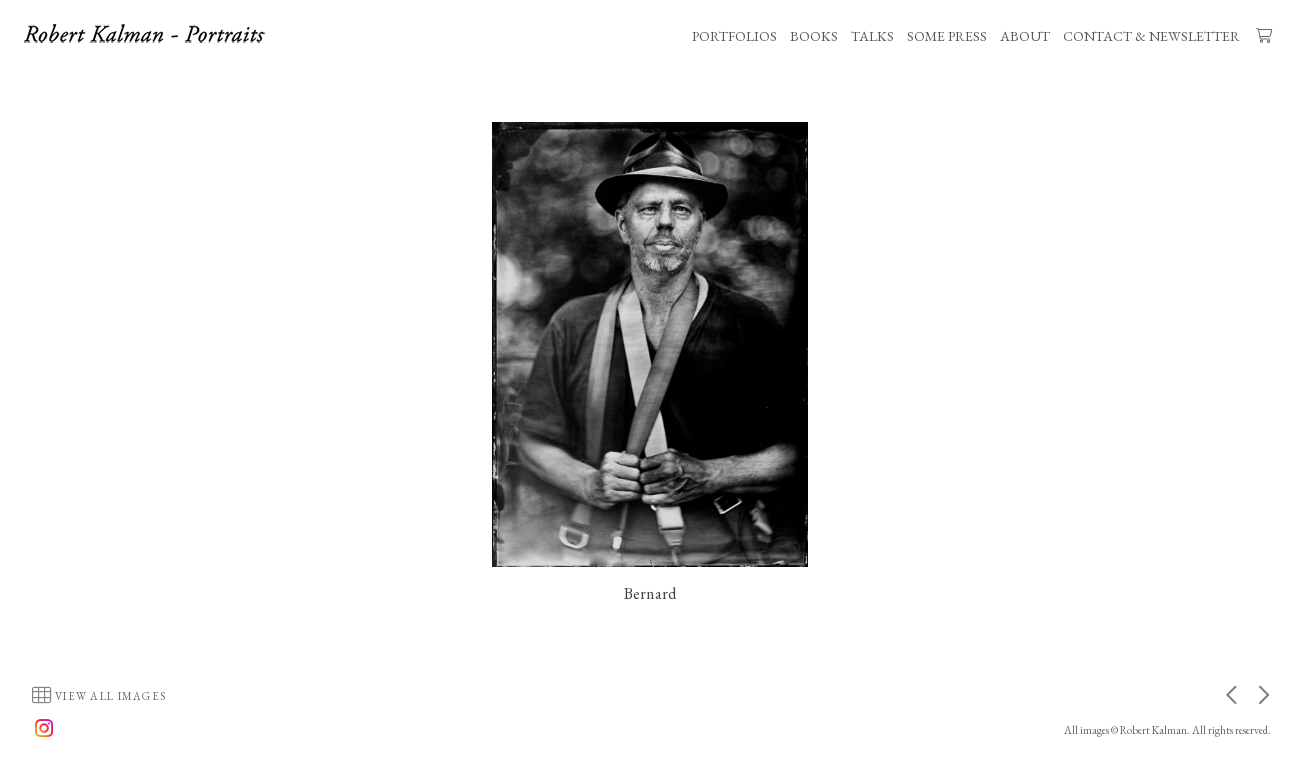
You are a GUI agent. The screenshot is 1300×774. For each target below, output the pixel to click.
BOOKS (814, 36)
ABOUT (1025, 36)
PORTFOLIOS (734, 36)
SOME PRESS (947, 36)
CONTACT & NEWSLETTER (1151, 36)
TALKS (872, 36)
